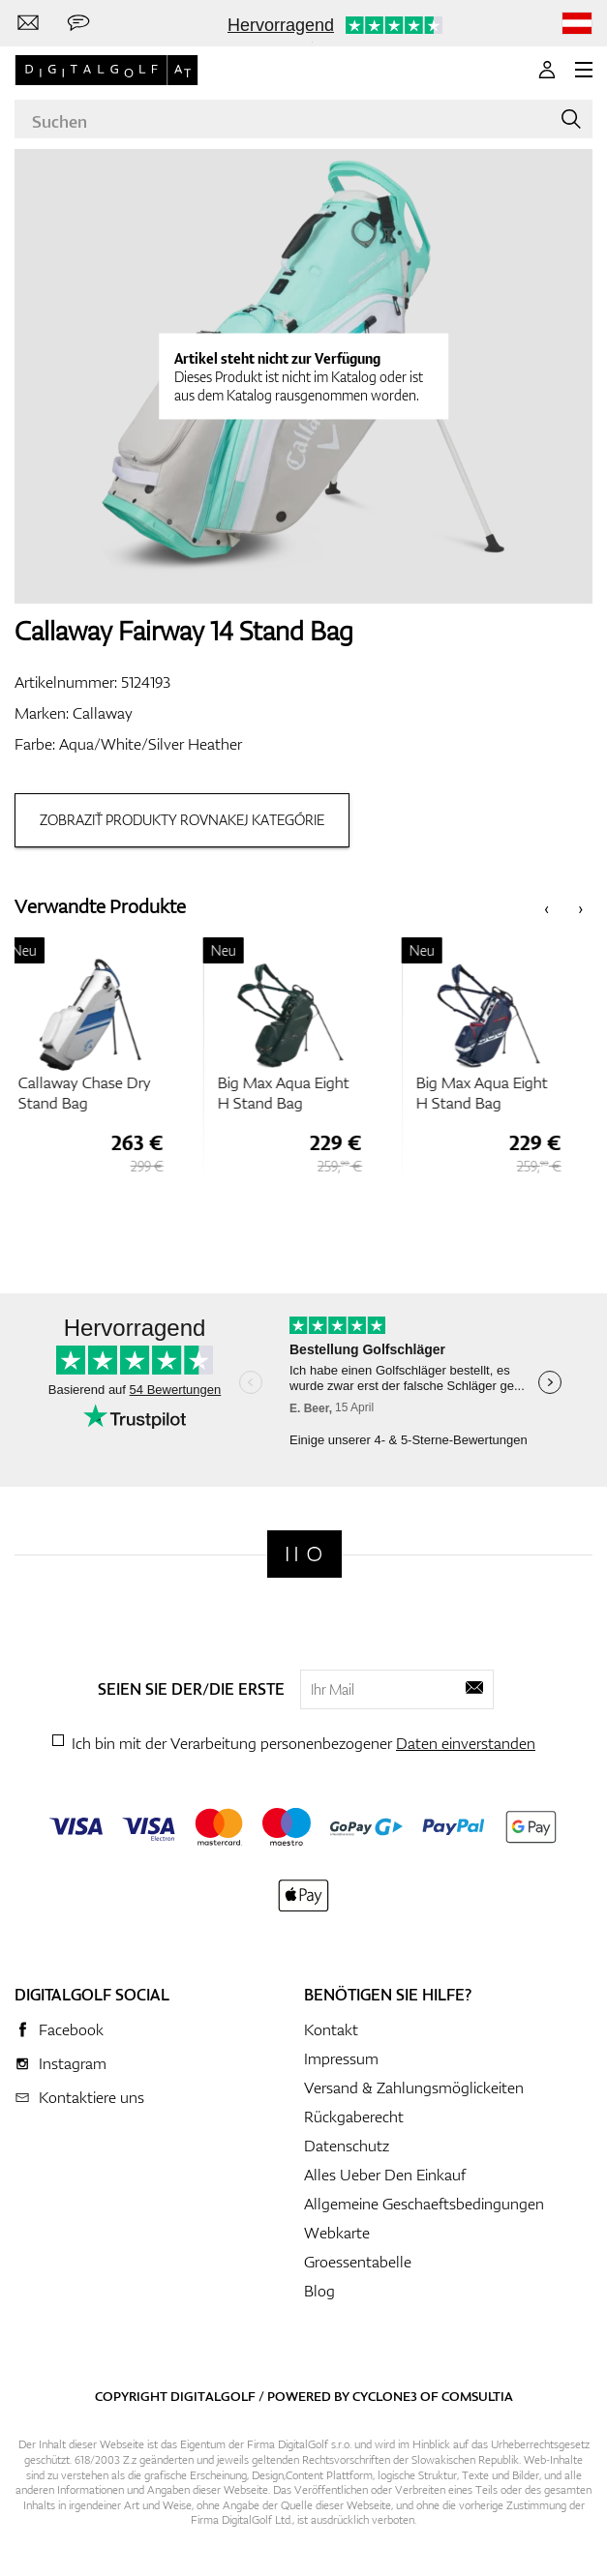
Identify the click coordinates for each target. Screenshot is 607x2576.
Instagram (72, 2063)
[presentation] (546, 907)
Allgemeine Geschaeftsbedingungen (424, 2203)
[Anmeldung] (546, 69)
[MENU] (583, 69)
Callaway (103, 713)
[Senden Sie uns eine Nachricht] (78, 23)
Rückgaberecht (354, 2116)
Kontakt (331, 2029)
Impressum (341, 2058)
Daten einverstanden (465, 1743)
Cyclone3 (384, 2396)
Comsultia (477, 2396)
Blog (319, 2290)
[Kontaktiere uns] (28, 23)
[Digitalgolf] (304, 1554)
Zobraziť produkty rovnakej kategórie (182, 820)
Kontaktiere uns (91, 2097)
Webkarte (337, 2232)
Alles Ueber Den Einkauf (385, 2174)
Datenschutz (346, 2145)
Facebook (71, 2029)
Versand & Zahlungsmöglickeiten (414, 2087)
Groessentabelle (357, 2261)
